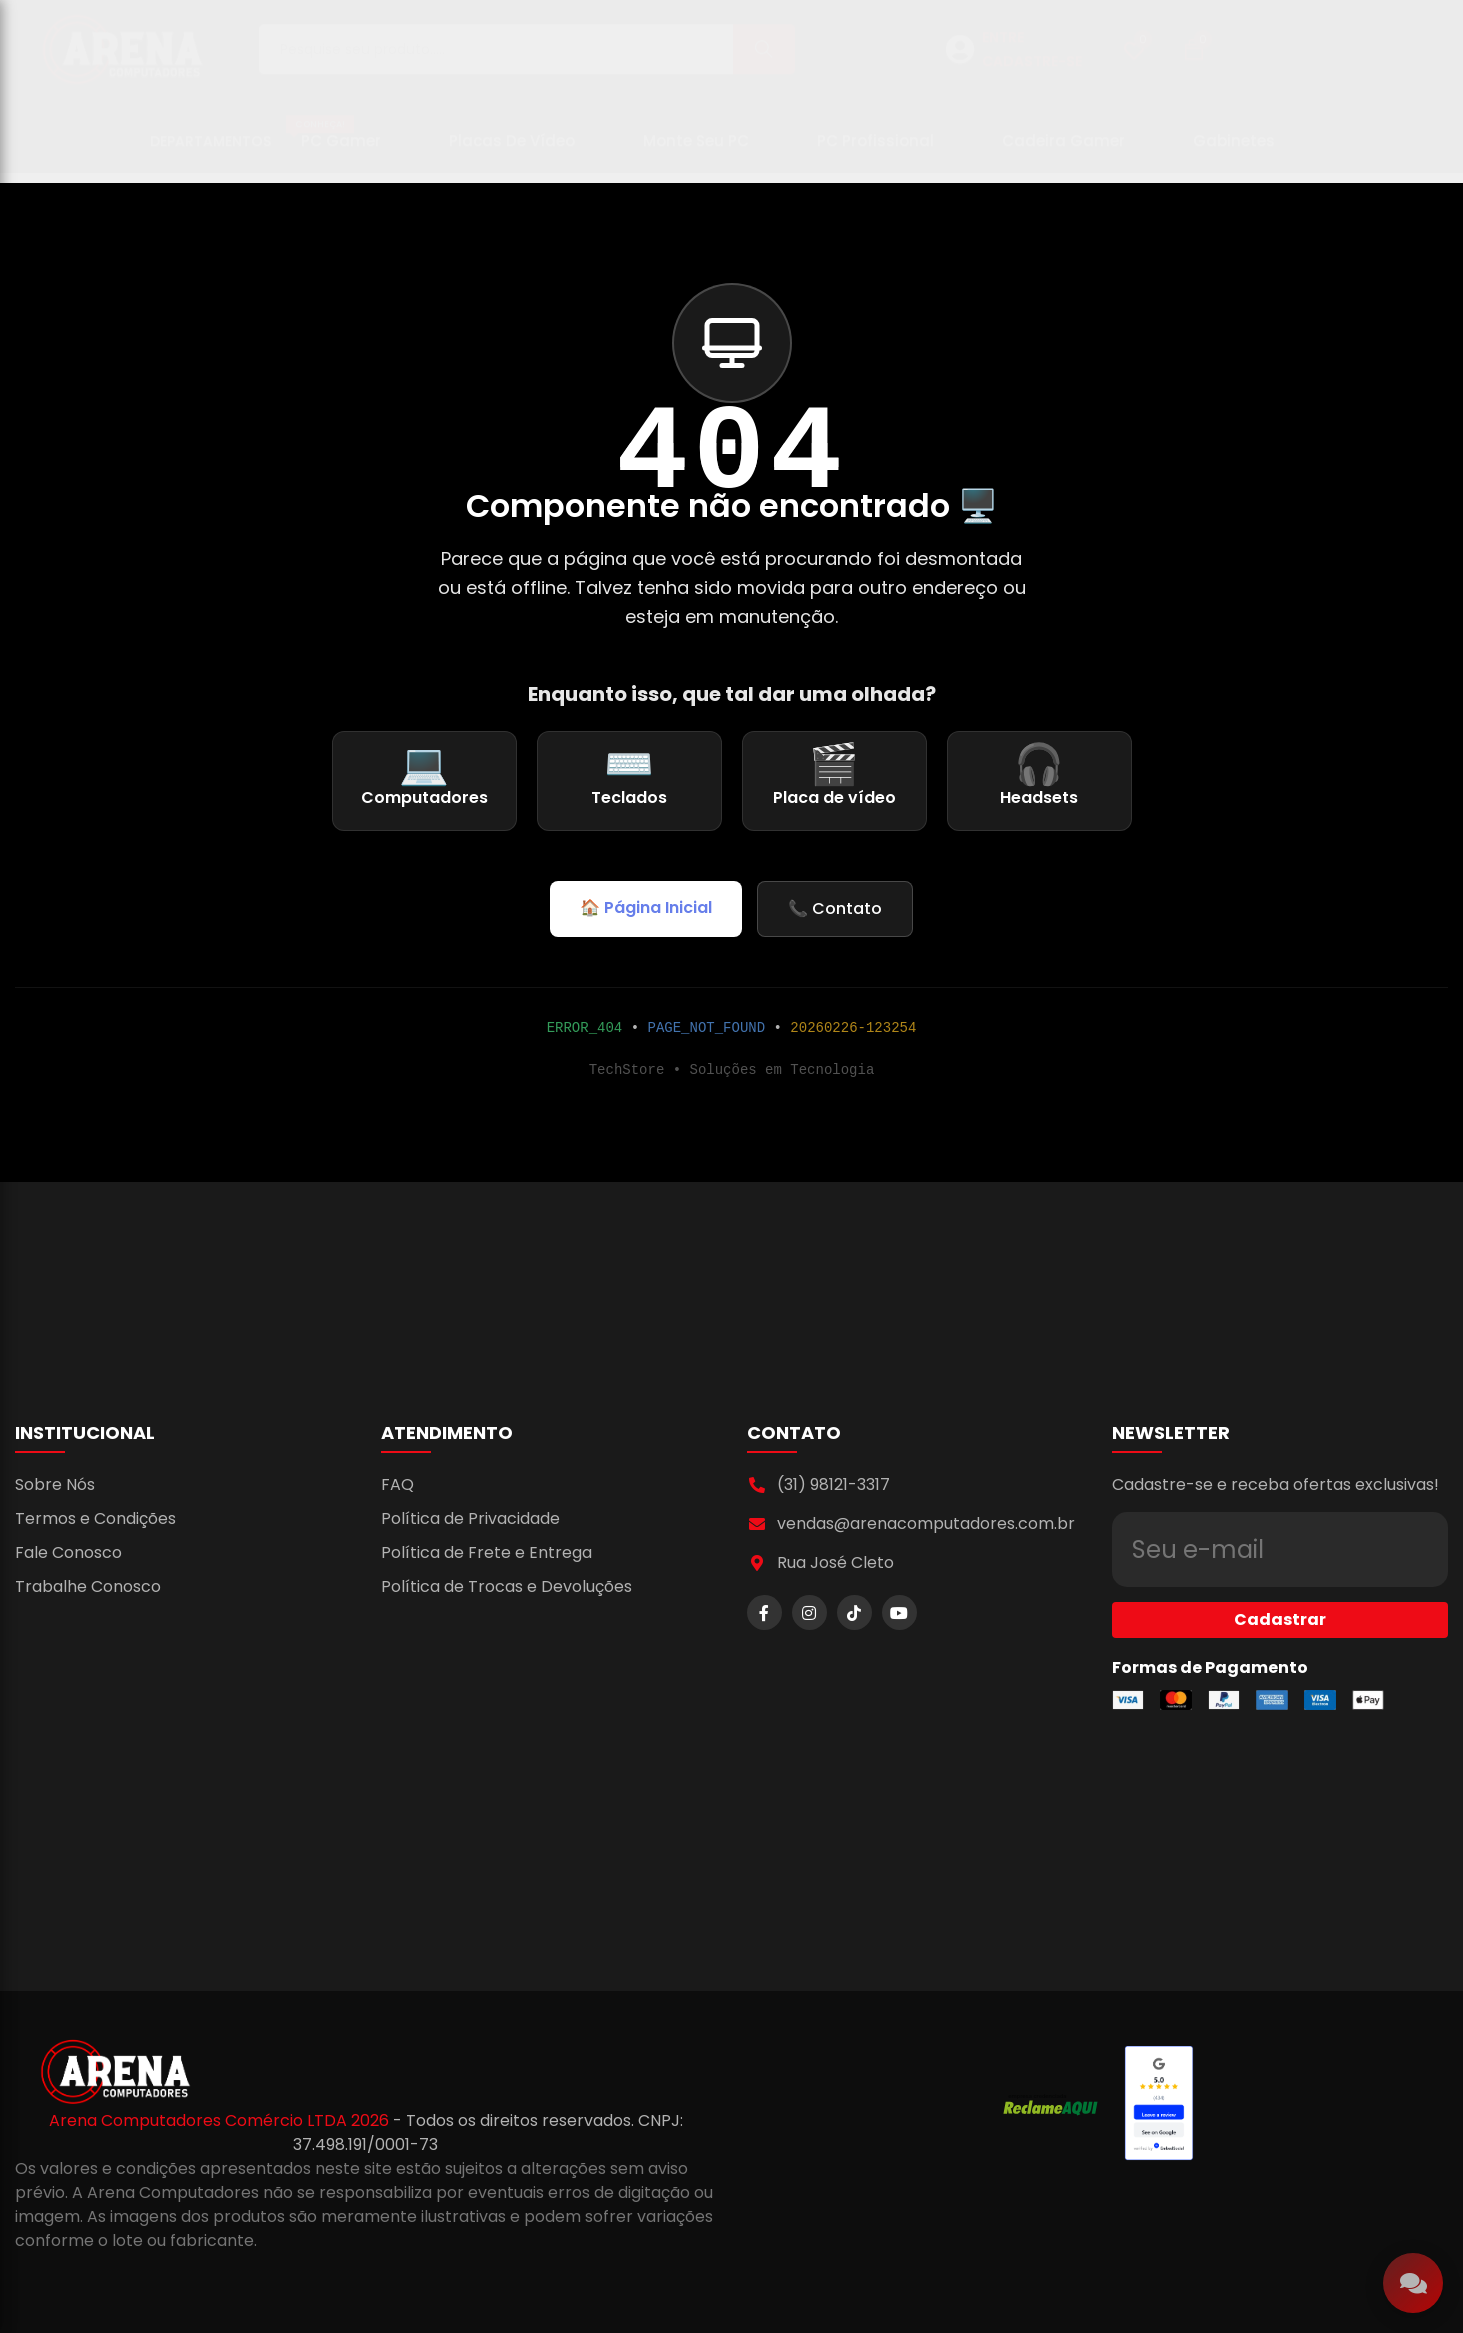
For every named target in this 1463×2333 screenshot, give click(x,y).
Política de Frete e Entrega (486, 1552)
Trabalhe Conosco (88, 1586)
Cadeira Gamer (1063, 150)
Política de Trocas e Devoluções (506, 1586)
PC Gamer (333, 143)
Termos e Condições (95, 1518)
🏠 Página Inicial (646, 907)
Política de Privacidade (470, 1518)
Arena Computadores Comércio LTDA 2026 (221, 2120)
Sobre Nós (55, 1484)
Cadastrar (1280, 1583)
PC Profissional (875, 150)
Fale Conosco (68, 1552)
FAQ (397, 1484)
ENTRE (1003, 47)
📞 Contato (835, 908)
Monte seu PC (696, 150)
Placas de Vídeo (512, 150)
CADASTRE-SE (1032, 71)
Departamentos (210, 151)
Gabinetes (1234, 150)
